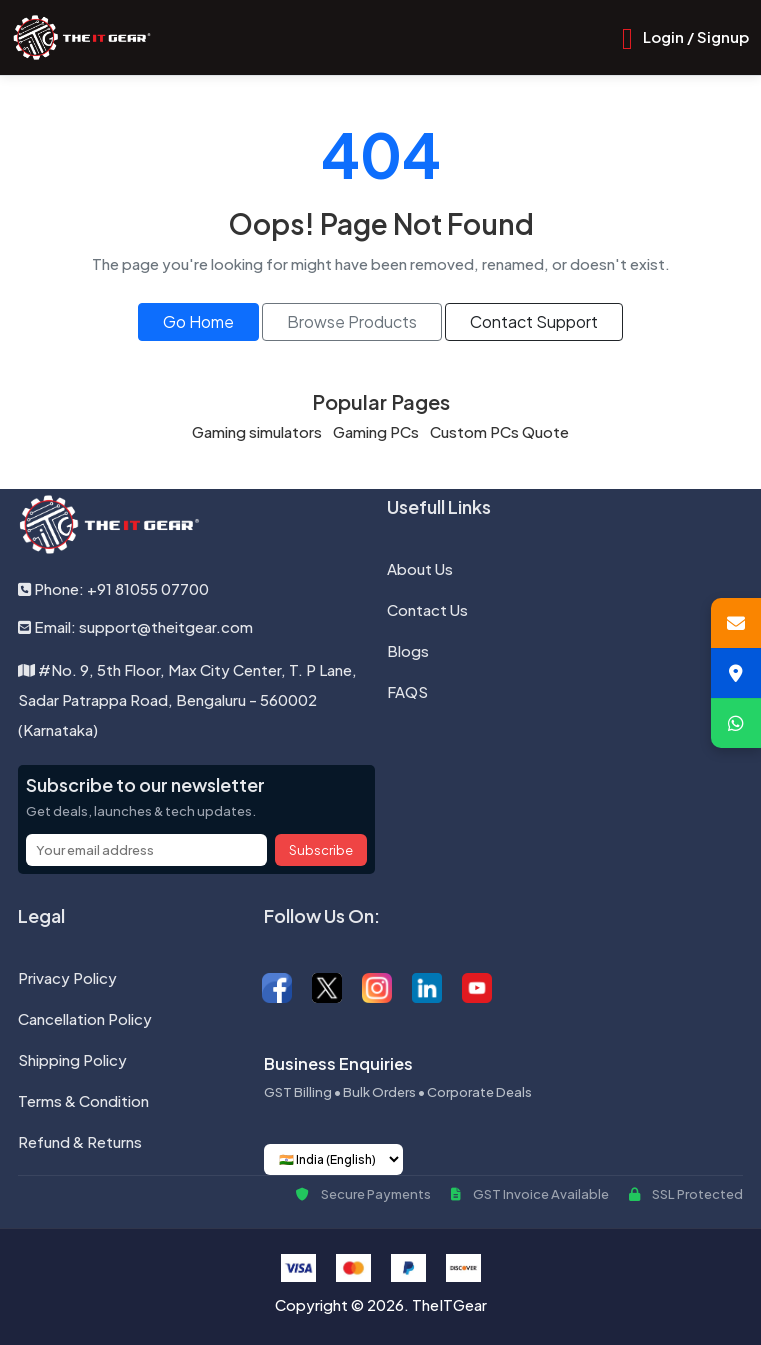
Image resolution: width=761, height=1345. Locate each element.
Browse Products (352, 321)
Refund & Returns (80, 1141)
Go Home (198, 321)
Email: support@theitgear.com (135, 626)
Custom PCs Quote (499, 431)
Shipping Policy (72, 1059)
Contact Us (427, 609)
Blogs (408, 650)
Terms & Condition (83, 1100)
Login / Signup (696, 36)
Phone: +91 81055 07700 (113, 588)
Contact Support (534, 321)
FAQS (407, 691)
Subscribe (321, 850)
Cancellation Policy (85, 1018)
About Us (420, 568)
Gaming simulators (257, 431)
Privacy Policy (67, 977)
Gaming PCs (376, 431)
